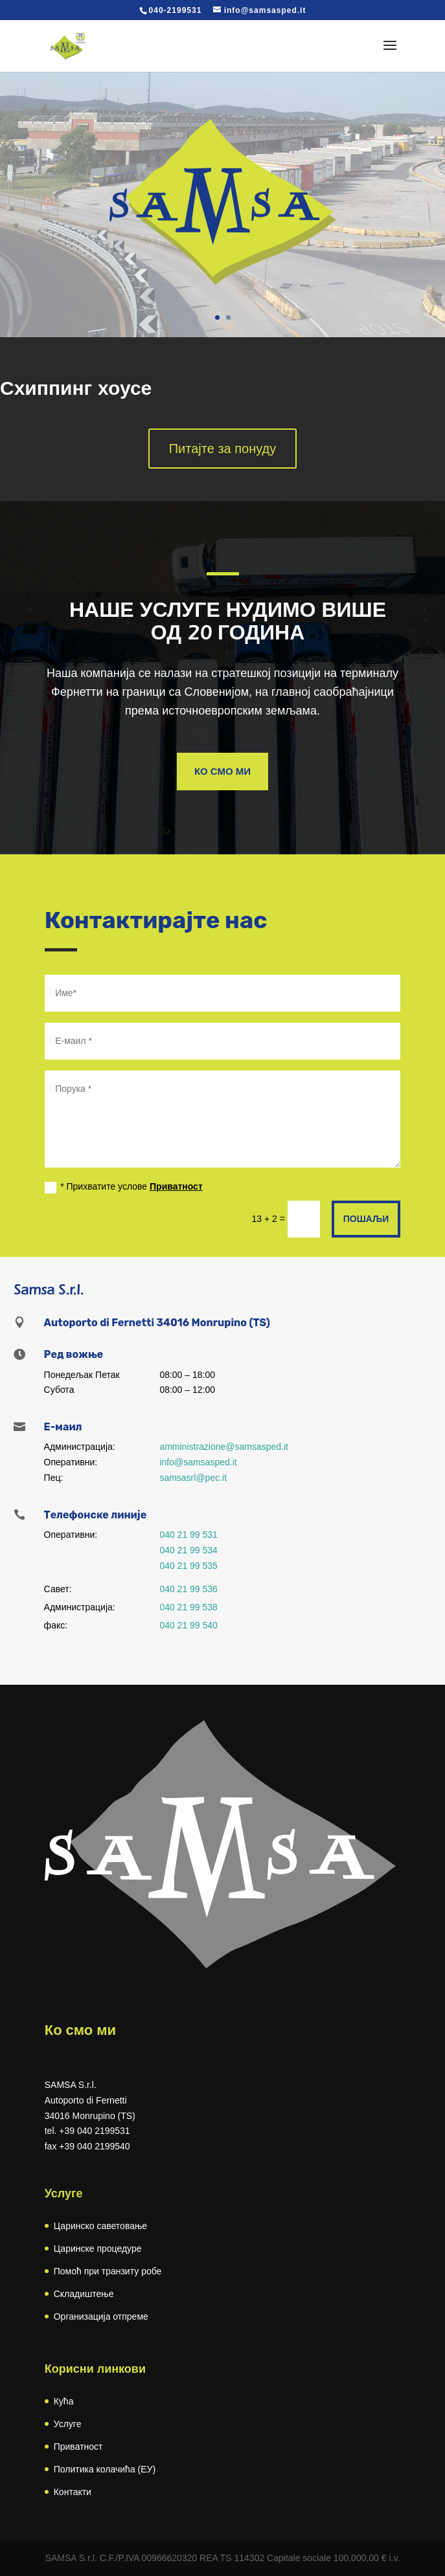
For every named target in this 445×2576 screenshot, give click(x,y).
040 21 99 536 (188, 1589)
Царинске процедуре (98, 2248)
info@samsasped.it (197, 1462)
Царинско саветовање (100, 2226)
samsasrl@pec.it (193, 1477)
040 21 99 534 (188, 1550)
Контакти (72, 2492)
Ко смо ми (222, 771)
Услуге (68, 2424)
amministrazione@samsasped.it (223, 1446)
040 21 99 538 (188, 1607)
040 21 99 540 (188, 1625)
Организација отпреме (101, 2316)
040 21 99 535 (188, 1565)
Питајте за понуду (223, 448)
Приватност (176, 1186)
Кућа (64, 2401)
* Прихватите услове (124, 1187)
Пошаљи (366, 1219)
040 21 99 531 (188, 1534)
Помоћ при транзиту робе (108, 2271)
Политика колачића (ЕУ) (104, 2469)
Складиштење (84, 2294)
